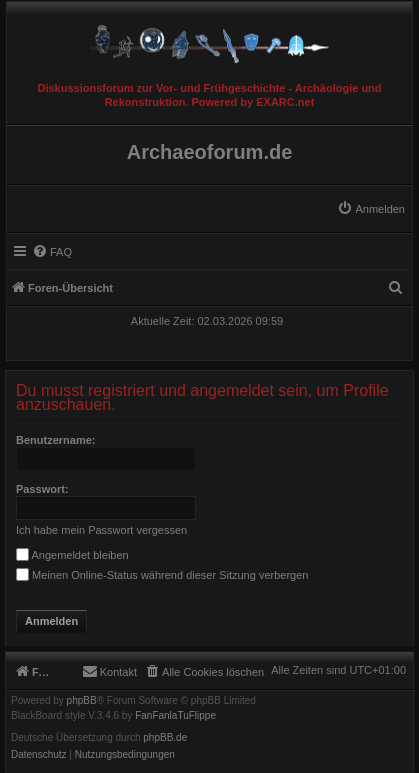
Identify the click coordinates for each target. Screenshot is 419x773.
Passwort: (42, 489)
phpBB (82, 701)
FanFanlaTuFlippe (175, 716)
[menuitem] (371, 209)
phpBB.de (165, 738)
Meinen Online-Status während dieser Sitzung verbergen (162, 575)
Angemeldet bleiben (72, 555)
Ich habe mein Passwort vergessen (101, 530)
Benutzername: (55, 440)
